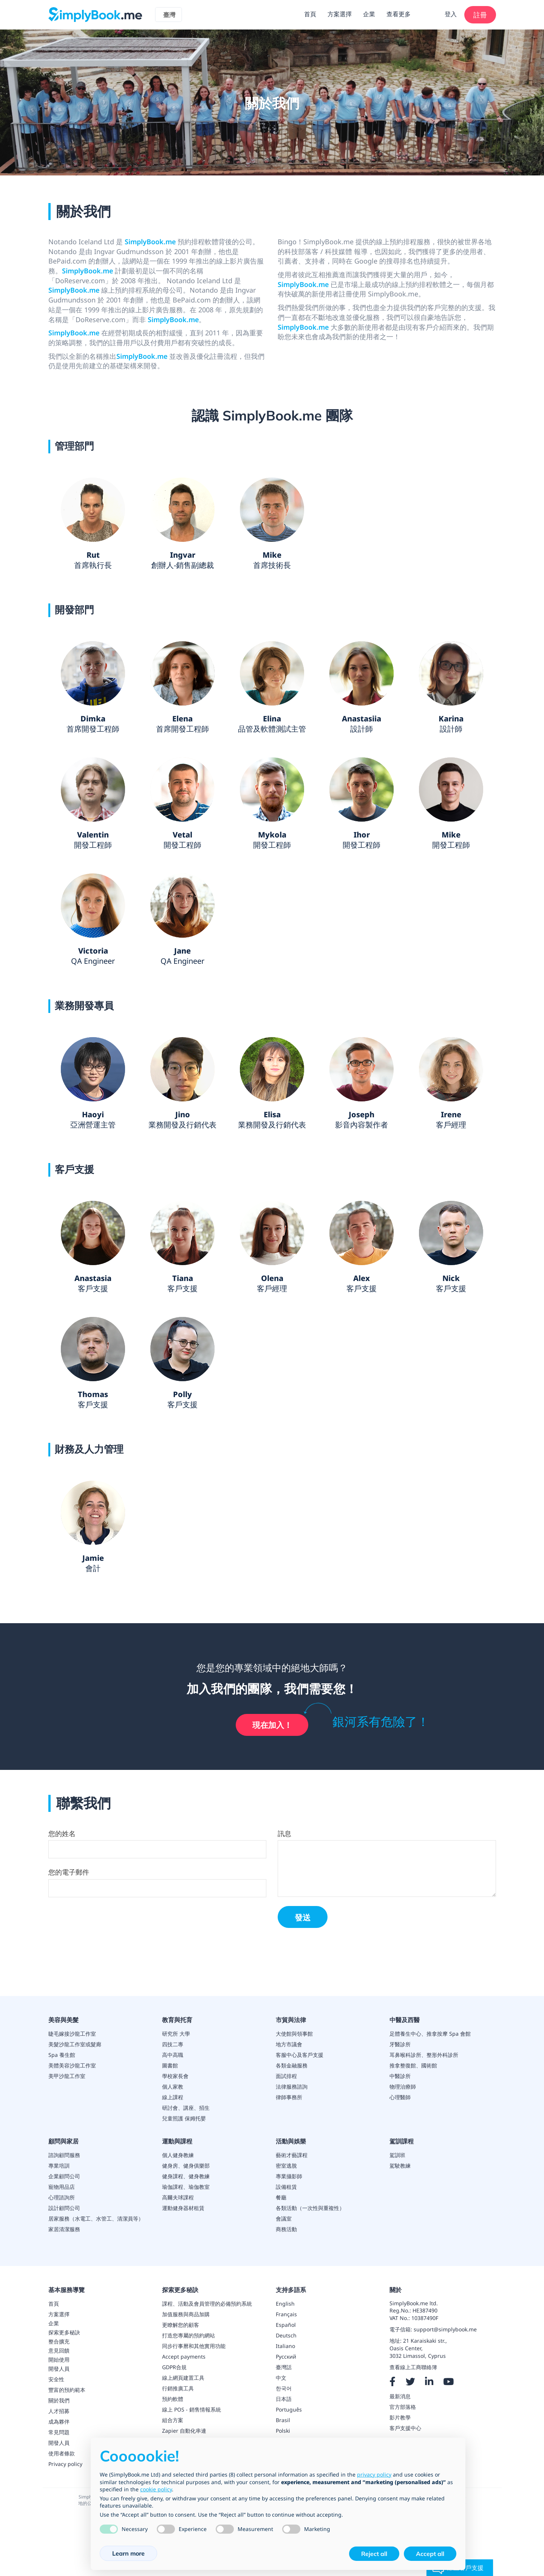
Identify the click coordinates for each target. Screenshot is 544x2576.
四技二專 (172, 2044)
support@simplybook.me (445, 2329)
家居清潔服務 (64, 2229)
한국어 (284, 2388)
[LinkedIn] (429, 2382)
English (285, 2303)
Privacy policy (65, 2463)
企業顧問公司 (64, 2176)
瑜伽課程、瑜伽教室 (186, 2186)
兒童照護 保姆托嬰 (184, 2118)
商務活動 (286, 2229)
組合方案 (172, 2420)
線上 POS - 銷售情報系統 (191, 2409)
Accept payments (184, 2356)
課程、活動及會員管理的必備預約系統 (207, 2303)
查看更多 (398, 14)
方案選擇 (340, 14)
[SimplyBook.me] (95, 14)
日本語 (284, 2398)
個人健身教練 (178, 2155)
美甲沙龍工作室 (66, 2076)
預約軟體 (172, 2398)
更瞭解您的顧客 (180, 2324)
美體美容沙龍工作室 (72, 2065)
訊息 (284, 1833)
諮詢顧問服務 (64, 2155)
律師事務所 (289, 2097)
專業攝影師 (289, 2176)
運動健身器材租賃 (183, 2208)
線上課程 (172, 2097)
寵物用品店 (61, 2186)
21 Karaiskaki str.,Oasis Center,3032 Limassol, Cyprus (418, 2348)
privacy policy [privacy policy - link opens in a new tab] (374, 2474)
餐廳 (281, 2197)
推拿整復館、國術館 (413, 2065)
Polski (283, 2430)
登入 (451, 14)
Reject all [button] (374, 2553)
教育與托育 (177, 2020)
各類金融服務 (292, 2065)
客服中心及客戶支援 (299, 2054)
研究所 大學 (176, 2033)
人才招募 (59, 2411)
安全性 (56, 2379)
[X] (410, 2382)
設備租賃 (286, 2186)
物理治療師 (402, 2086)
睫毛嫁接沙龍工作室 (72, 2033)
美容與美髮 (63, 2020)
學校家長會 (175, 2076)
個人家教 (172, 2086)
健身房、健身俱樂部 (186, 2165)
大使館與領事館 (294, 2033)
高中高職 (172, 2054)
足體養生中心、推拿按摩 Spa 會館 (430, 2033)
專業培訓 (59, 2165)
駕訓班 (397, 2155)
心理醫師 (400, 2097)
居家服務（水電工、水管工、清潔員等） (96, 2218)
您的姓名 (62, 1833)
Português (289, 2409)
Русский (286, 2356)
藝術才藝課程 (292, 2155)
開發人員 (59, 2442)
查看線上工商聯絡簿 (413, 2367)
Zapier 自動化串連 (184, 2430)
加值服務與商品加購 (186, 2314)
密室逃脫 (286, 2165)
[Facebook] (392, 2382)
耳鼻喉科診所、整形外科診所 (423, 2054)
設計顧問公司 (64, 2208)
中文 (281, 2377)
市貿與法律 (291, 2020)
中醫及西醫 (404, 2020)
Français (286, 2314)
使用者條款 (61, 2453)
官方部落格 (402, 2406)
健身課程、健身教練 (186, 2176)
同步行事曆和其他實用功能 (194, 2346)
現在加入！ (272, 1725)
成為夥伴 (59, 2421)
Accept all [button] (430, 2553)
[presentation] (105, 1957)
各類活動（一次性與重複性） (310, 2208)
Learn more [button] (128, 2553)
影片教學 (400, 2417)
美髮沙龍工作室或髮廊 (74, 2044)
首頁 (310, 14)
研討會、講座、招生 (186, 2107)
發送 (303, 1917)
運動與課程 (177, 2141)
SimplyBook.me (150, 241)
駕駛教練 (400, 2165)
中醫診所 (400, 2076)
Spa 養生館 (61, 2054)
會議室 (284, 2218)
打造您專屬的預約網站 (188, 2335)
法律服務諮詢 (292, 2086)
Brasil (283, 2420)
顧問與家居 (63, 2141)
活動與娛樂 (291, 2141)
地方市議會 (289, 2044)
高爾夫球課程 (178, 2197)
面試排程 (286, 2076)
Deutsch (286, 2335)
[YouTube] (448, 2382)
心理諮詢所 (61, 2197)
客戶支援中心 (405, 2428)
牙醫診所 (400, 2044)
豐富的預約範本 (66, 2389)
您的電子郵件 (68, 1872)
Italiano (285, 2346)
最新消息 (400, 2396)
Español (286, 2324)
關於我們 (59, 2400)
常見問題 (59, 2432)
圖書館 (170, 2065)
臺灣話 (284, 2367)
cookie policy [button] (156, 2489)
